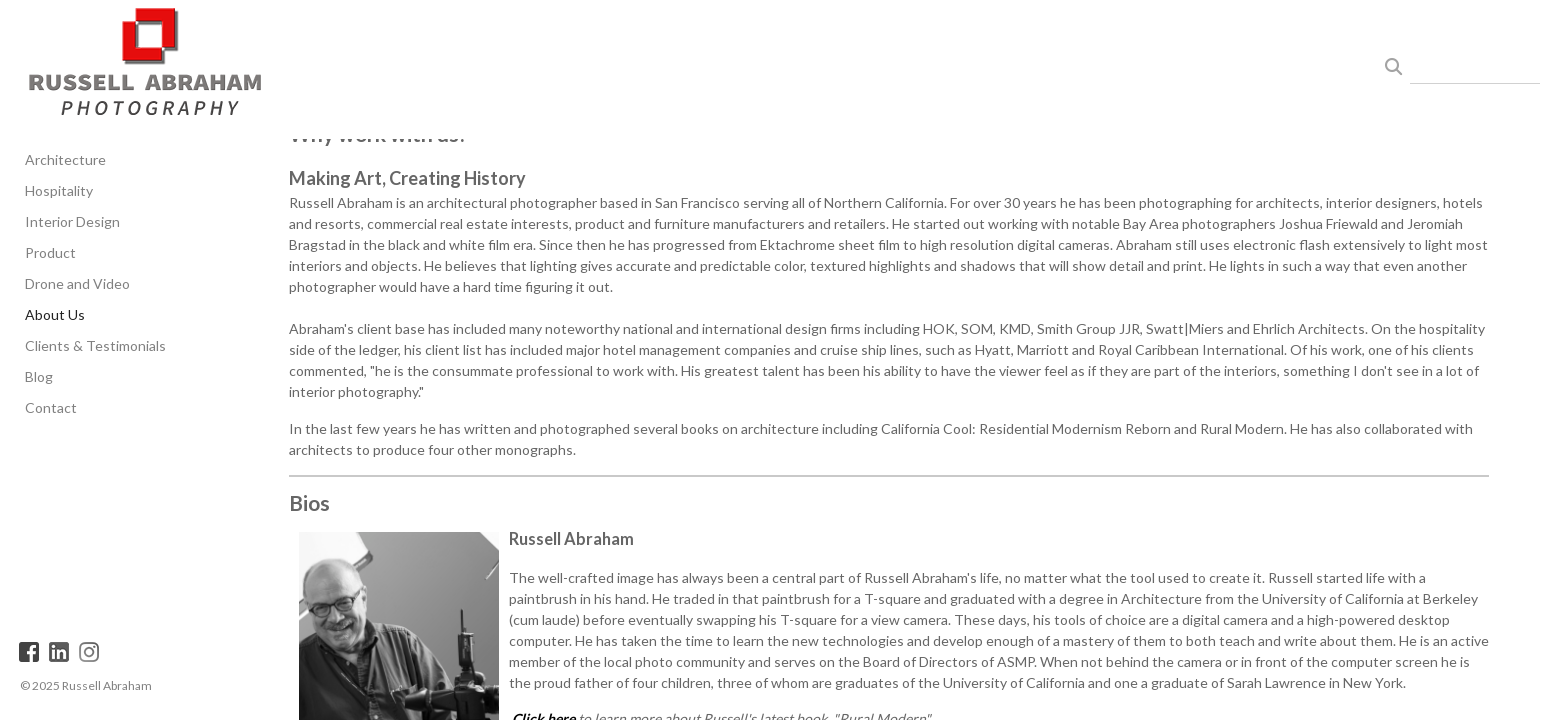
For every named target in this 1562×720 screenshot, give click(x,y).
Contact (51, 407)
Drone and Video (77, 283)
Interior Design (72, 221)
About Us (55, 314)
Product (50, 252)
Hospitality (59, 190)
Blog (39, 376)
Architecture (65, 159)
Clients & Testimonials (95, 345)
